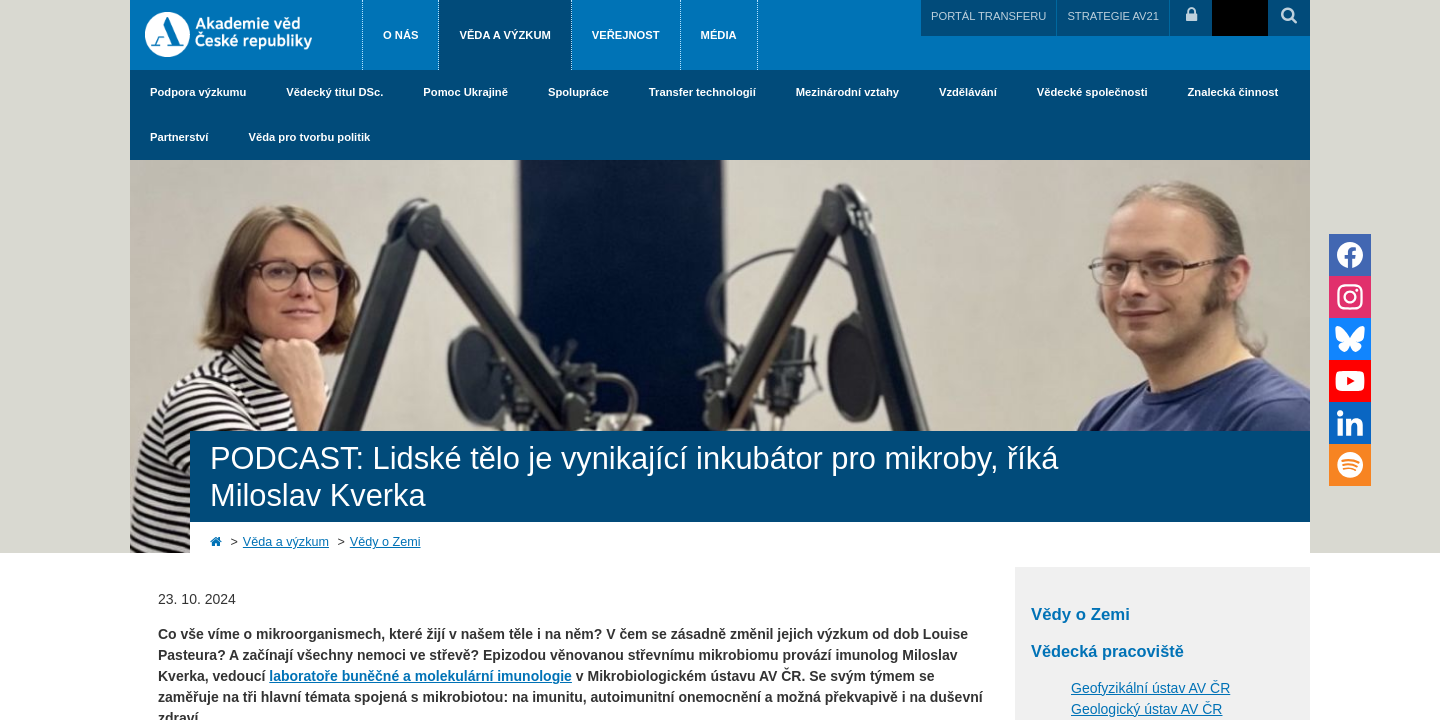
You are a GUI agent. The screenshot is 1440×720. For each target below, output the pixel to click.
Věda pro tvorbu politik (309, 137)
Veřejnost (626, 35)
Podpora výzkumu (198, 92)
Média (719, 35)
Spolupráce (578, 92)
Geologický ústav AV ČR (1146, 709)
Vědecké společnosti (1092, 92)
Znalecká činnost (1233, 92)
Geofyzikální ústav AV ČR (1150, 688)
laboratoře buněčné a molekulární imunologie (420, 676)
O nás (400, 35)
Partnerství (179, 137)
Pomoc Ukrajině (465, 92)
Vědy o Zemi (385, 542)
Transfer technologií (702, 92)
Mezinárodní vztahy (847, 92)
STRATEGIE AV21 (1113, 16)
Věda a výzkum (504, 35)
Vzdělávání (968, 92)
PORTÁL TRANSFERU (988, 16)
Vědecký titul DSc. (334, 92)
